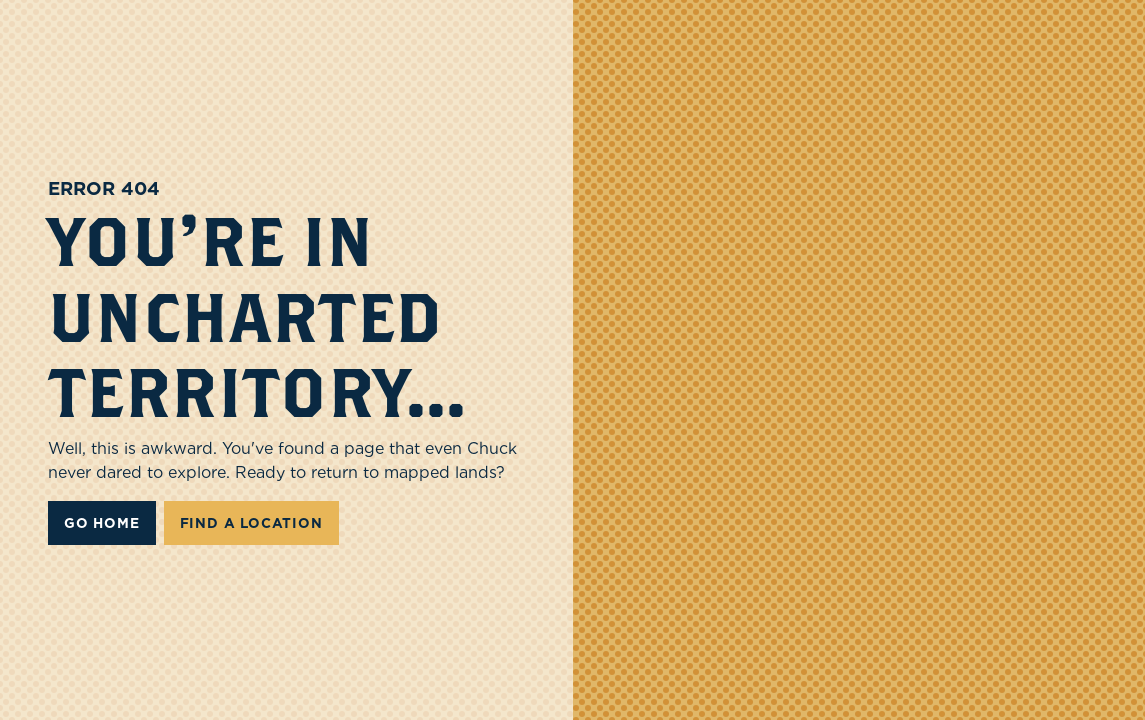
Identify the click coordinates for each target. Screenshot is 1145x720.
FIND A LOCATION (251, 523)
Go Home (102, 523)
